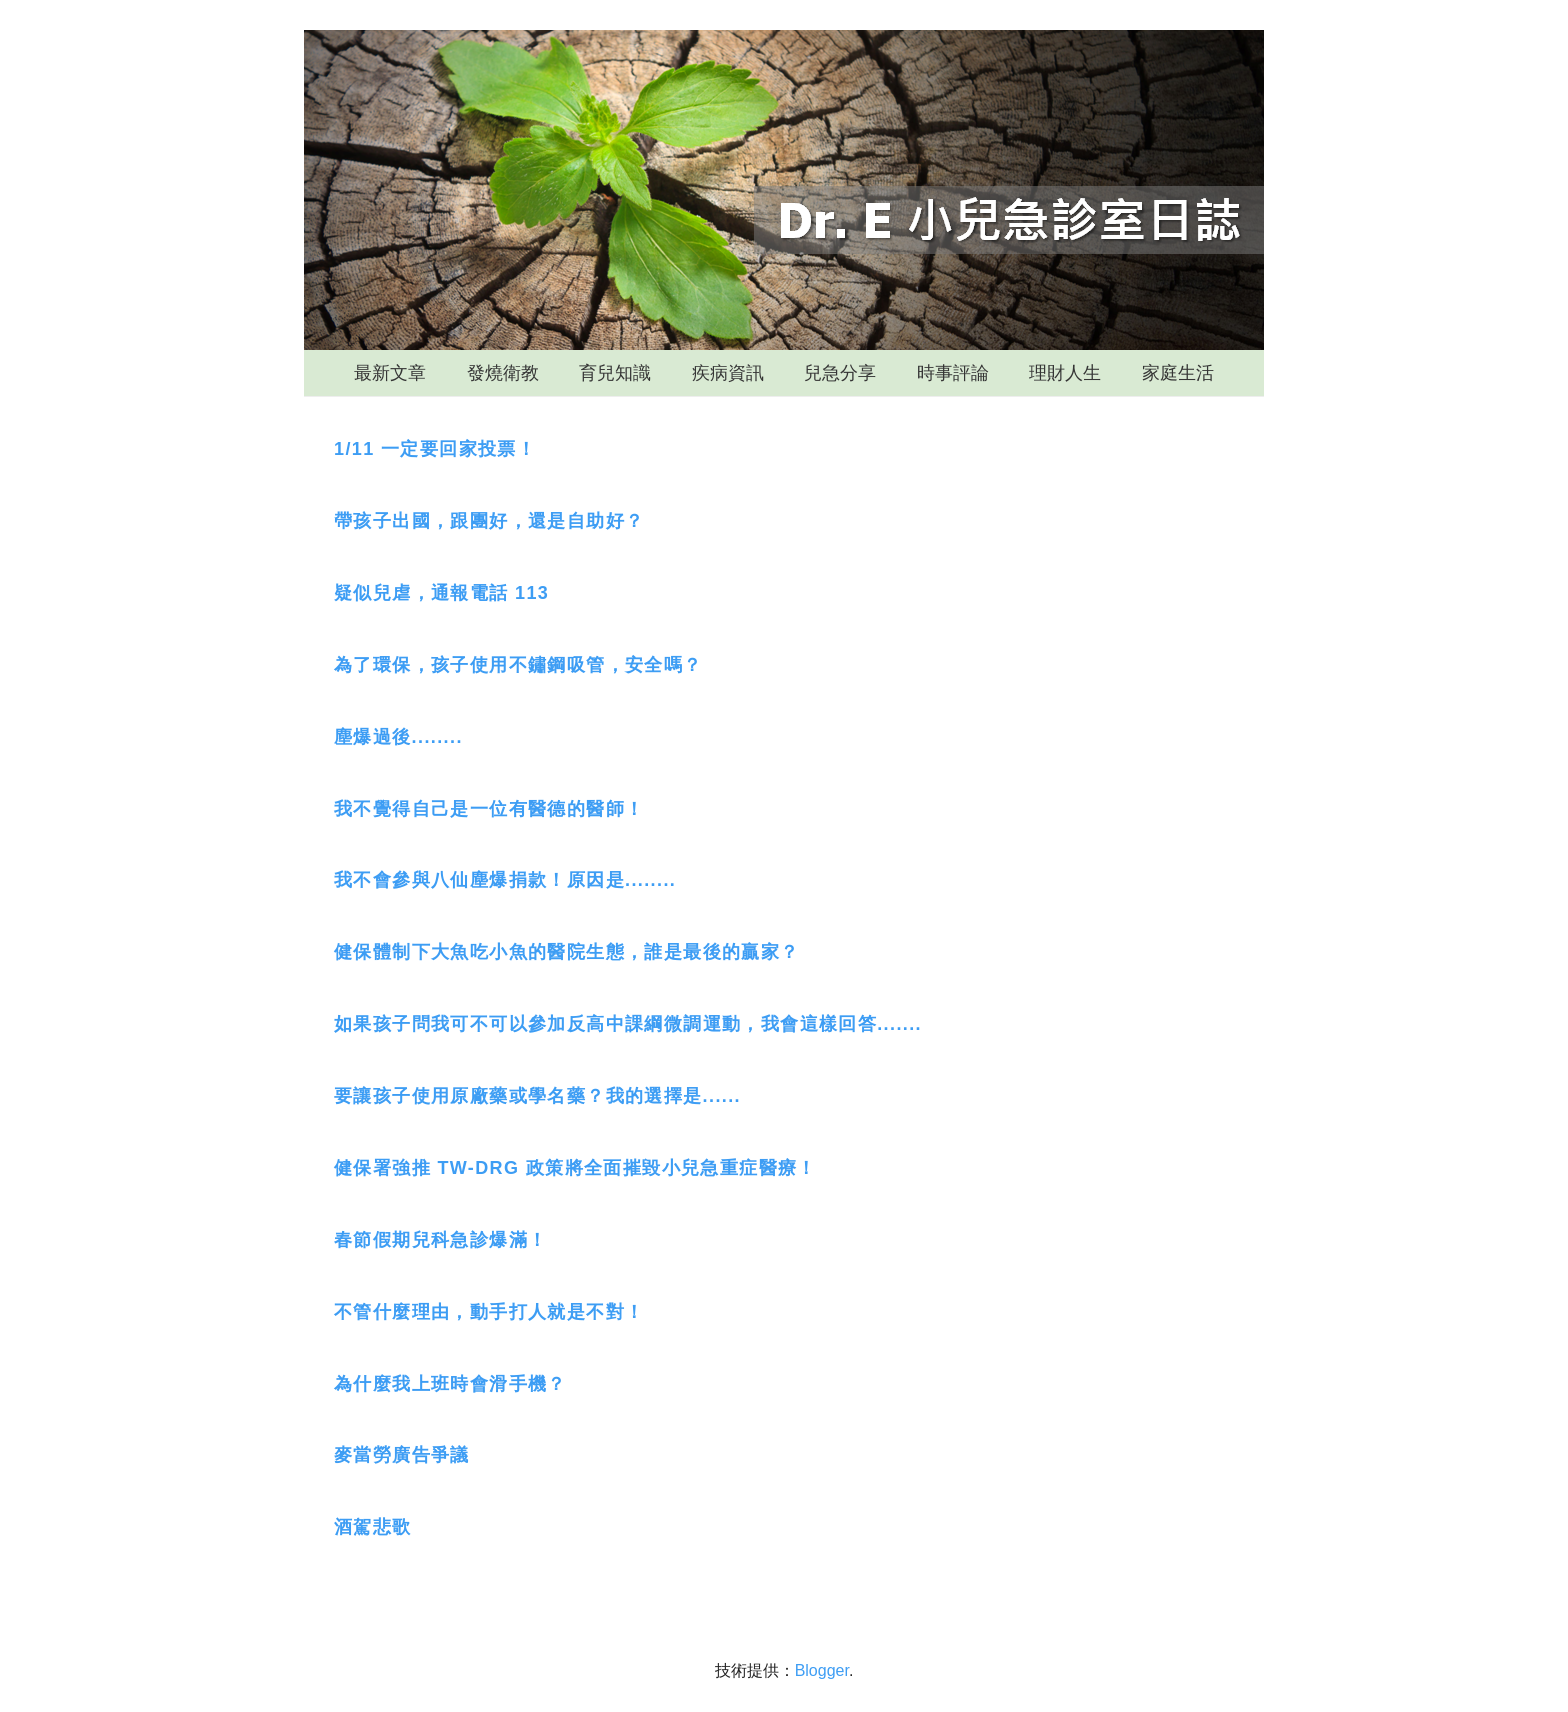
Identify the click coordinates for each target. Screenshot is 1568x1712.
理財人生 (1065, 373)
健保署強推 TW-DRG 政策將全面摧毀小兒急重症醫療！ (575, 1168)
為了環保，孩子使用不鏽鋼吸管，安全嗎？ (518, 665)
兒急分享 (840, 373)
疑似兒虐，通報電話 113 (441, 593)
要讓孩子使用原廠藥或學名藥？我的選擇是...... (537, 1096)
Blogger (822, 1670)
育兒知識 (615, 373)
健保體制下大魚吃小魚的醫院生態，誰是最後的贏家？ (567, 952)
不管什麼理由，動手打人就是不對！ (489, 1312)
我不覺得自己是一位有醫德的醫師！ (489, 809)
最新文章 (390, 373)
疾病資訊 (728, 373)
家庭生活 (1178, 373)
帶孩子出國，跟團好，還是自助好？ (489, 521)
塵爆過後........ (398, 737)
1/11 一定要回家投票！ (435, 449)
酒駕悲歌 (373, 1527)
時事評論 (953, 373)
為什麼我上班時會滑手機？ (450, 1384)
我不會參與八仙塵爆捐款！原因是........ (505, 880)
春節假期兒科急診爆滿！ (440, 1240)
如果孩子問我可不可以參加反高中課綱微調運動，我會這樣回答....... (628, 1024)
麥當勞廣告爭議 (402, 1455)
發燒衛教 (503, 373)
